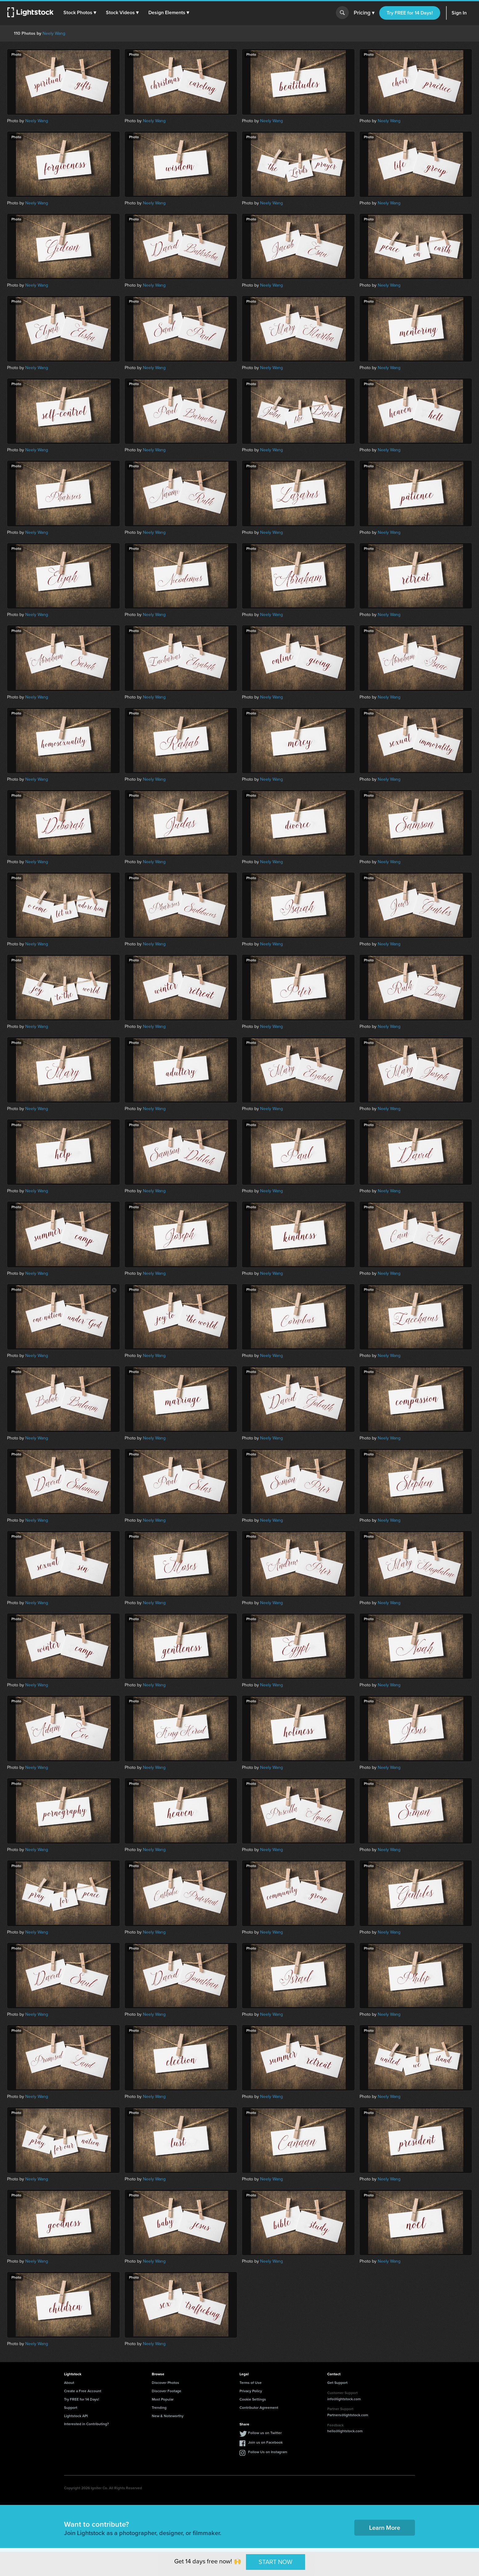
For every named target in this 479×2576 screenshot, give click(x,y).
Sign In (459, 12)
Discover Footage (166, 2391)
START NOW (275, 2561)
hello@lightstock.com (345, 2431)
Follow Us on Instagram (267, 2452)
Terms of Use (251, 2382)
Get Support (337, 2382)
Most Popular (163, 2399)
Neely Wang (53, 33)
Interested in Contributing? (86, 2424)
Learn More (384, 2527)
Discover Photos (165, 2382)
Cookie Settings (253, 2399)
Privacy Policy (251, 2391)
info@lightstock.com (344, 2399)
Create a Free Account (82, 2391)
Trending (159, 2407)
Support (70, 2407)
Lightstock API (76, 2416)
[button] (79, 12)
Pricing (364, 13)
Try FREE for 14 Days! (410, 12)
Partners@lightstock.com (347, 2415)
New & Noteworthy (167, 2416)
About (69, 2382)
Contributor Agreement (259, 2407)
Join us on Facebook (265, 2442)
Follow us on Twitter (265, 2433)
